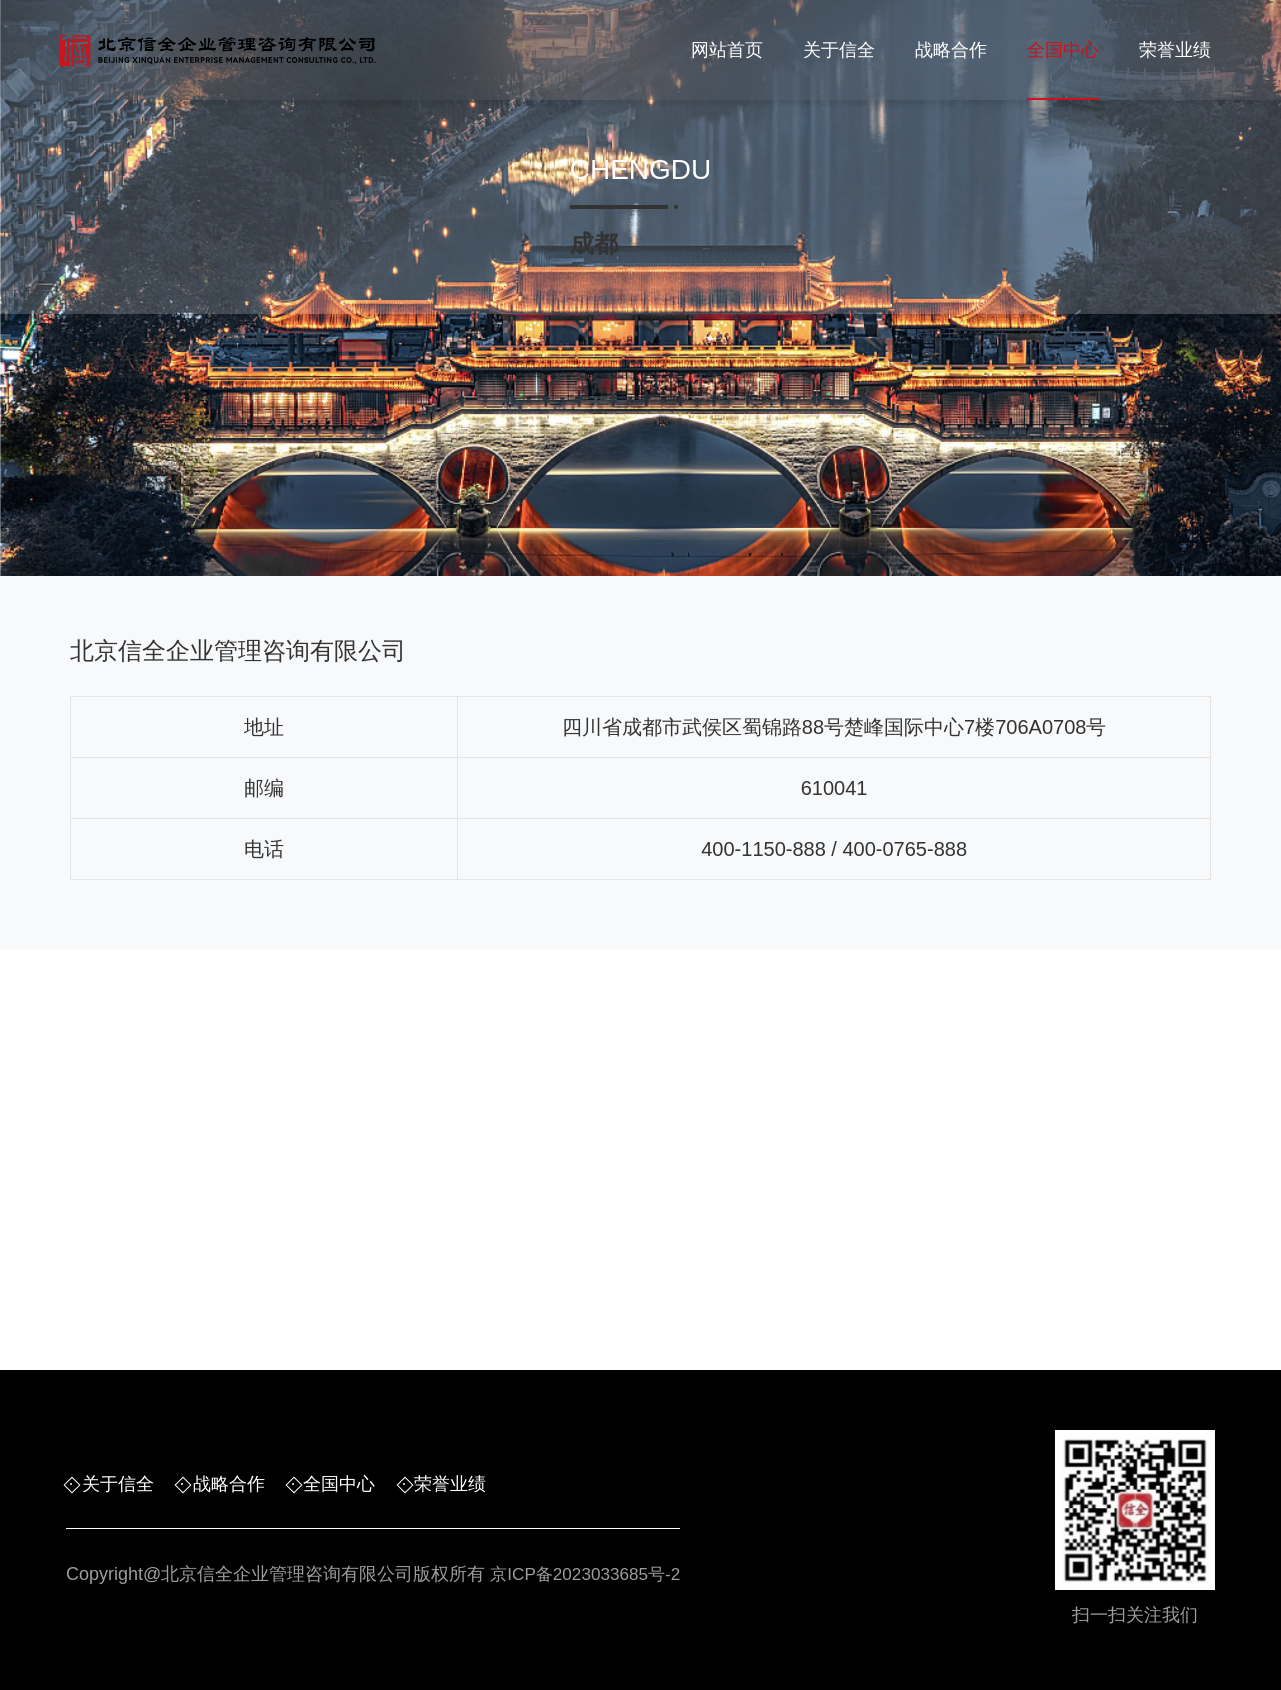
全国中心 (1063, 50)
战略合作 (951, 50)
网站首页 (727, 50)
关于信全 (839, 50)
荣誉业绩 (1175, 50)
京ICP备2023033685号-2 (590, 1575)
